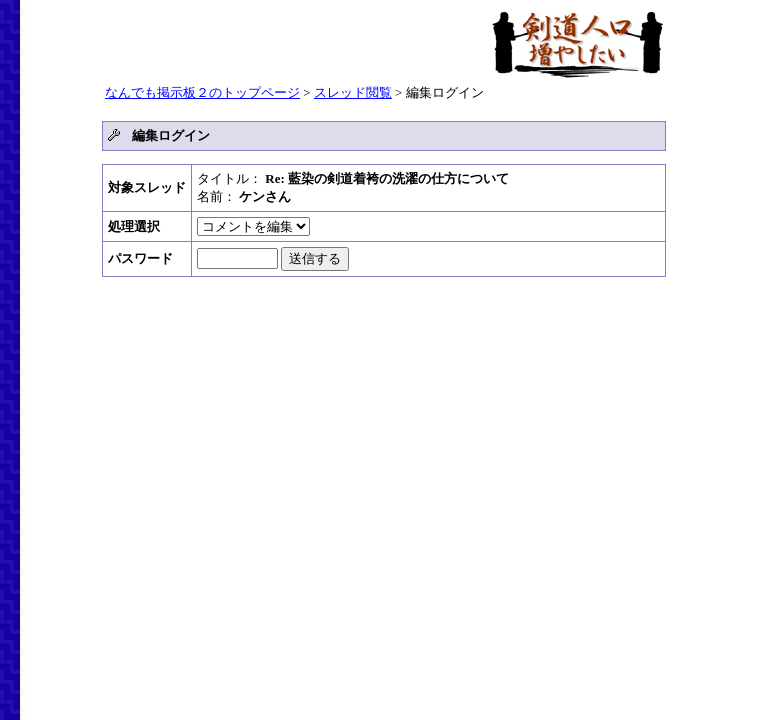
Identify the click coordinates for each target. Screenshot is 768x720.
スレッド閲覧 (353, 92)
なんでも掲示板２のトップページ (202, 92)
